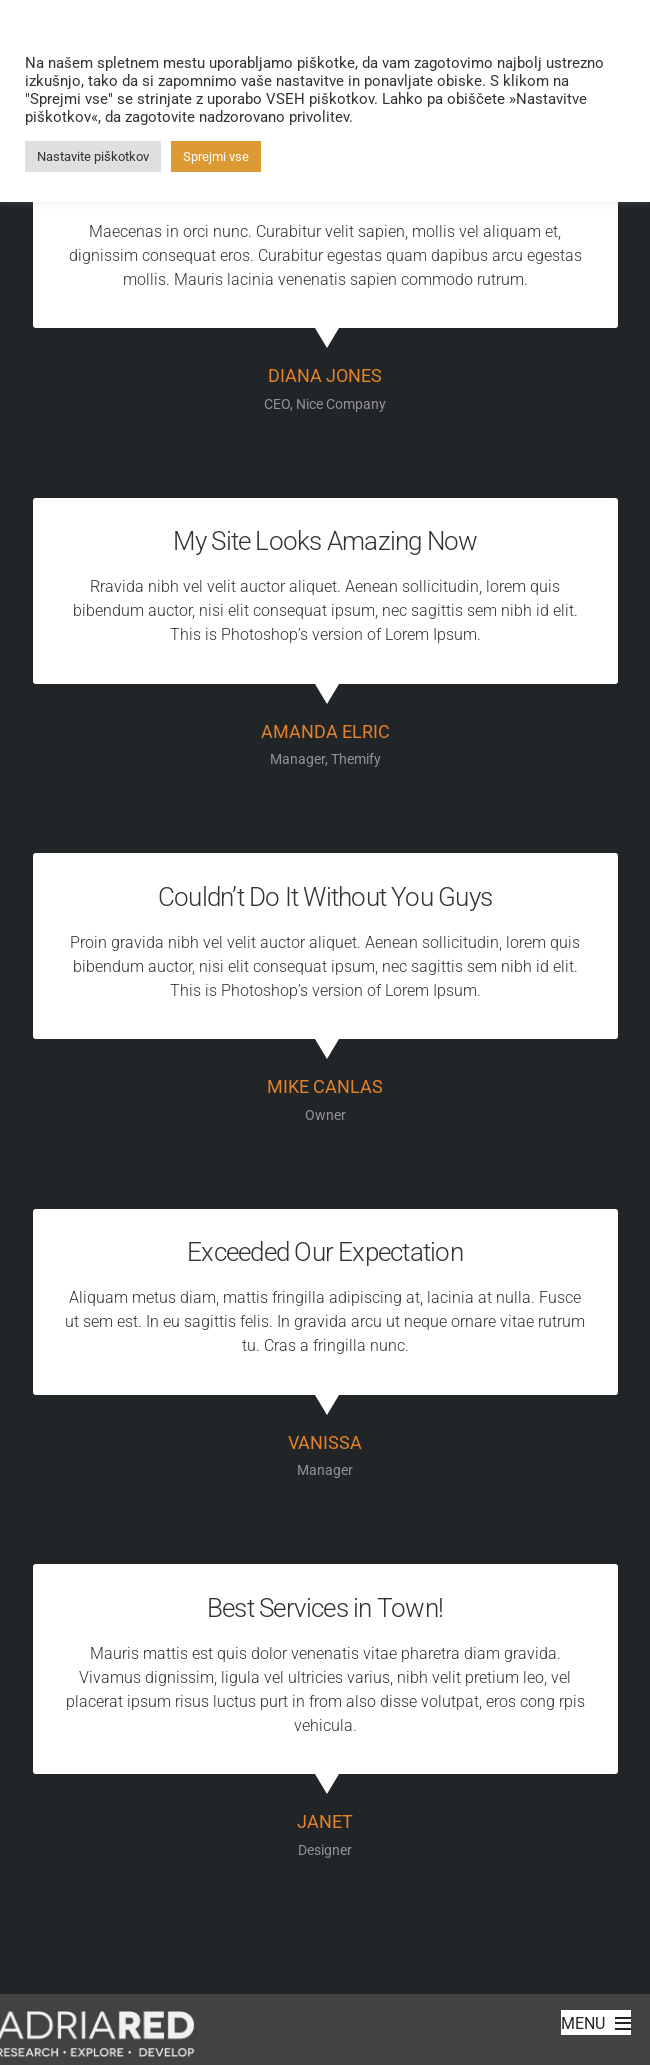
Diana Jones (325, 376)
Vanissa (325, 1443)
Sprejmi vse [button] (216, 156)
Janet (325, 1822)
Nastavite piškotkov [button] (93, 156)
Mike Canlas (325, 1087)
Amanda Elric (325, 732)
